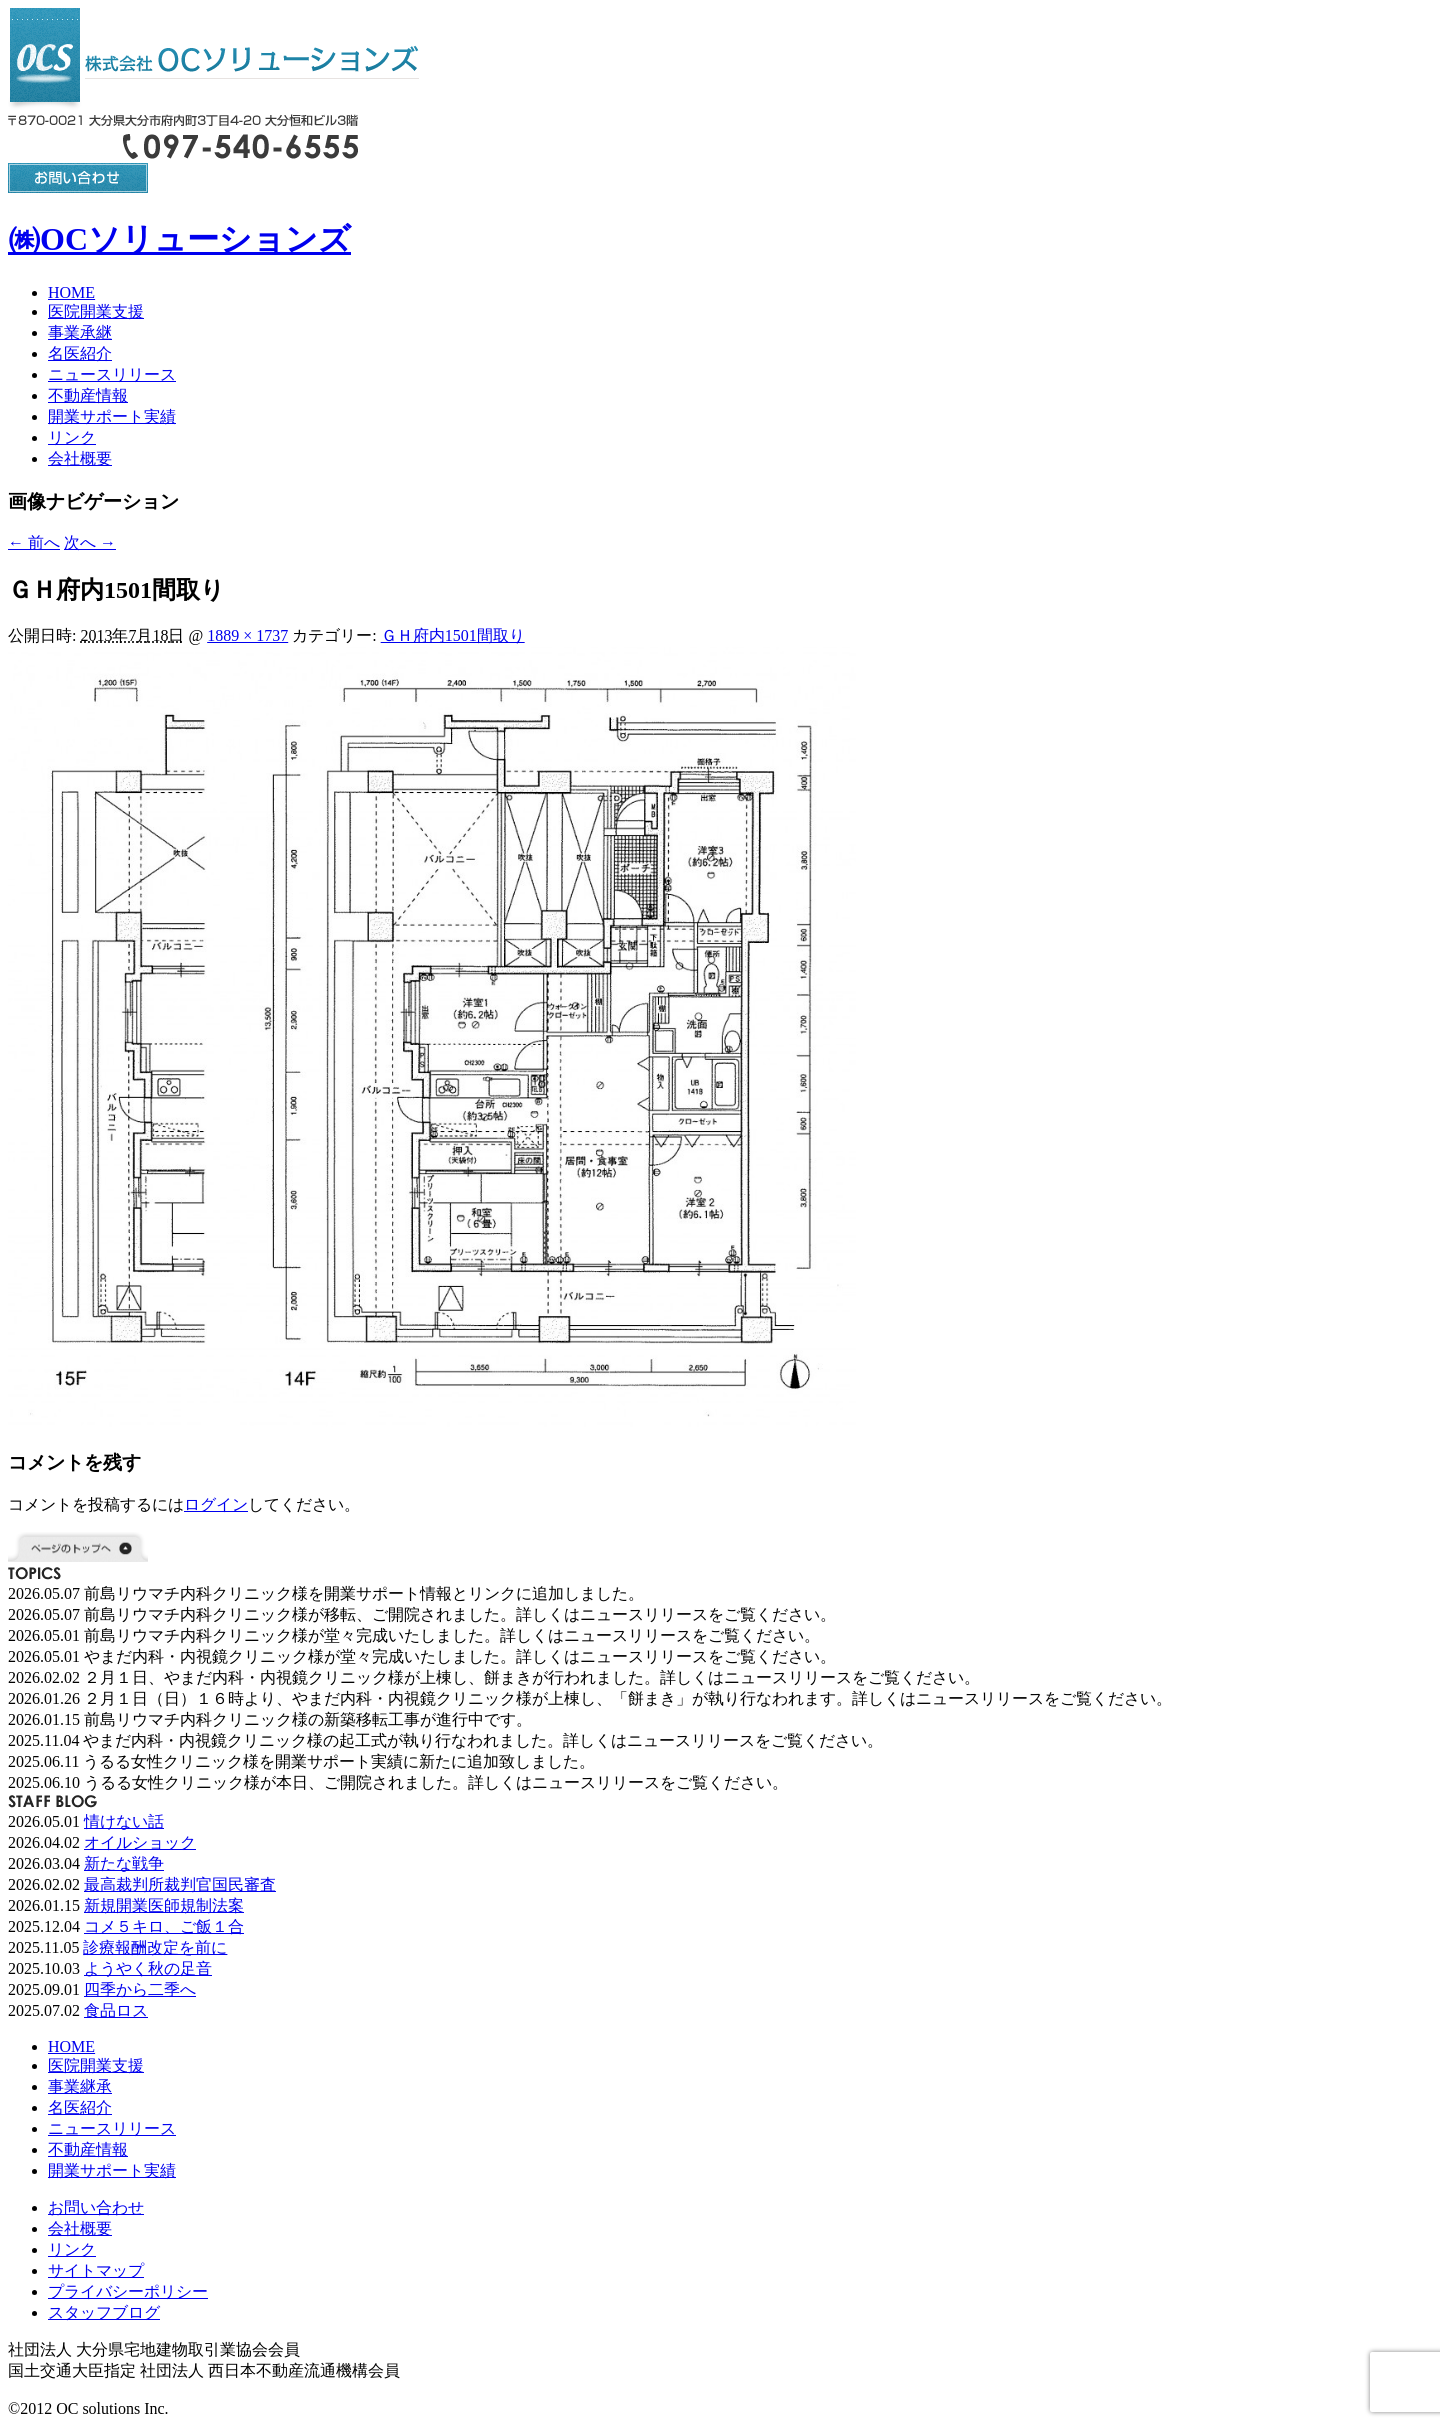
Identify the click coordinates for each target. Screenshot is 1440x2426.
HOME (71, 292)
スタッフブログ (104, 2312)
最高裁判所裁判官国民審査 (180, 1884)
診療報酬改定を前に (155, 1947)
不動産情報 (88, 395)
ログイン (216, 1504)
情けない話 (124, 1821)
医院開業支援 (96, 311)
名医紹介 (80, 353)
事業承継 (80, 332)
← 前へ (34, 542)
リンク (72, 437)
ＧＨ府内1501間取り (453, 635)
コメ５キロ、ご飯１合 (164, 1926)
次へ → (90, 542)
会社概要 (80, 458)
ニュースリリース (112, 374)
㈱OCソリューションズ (179, 239)
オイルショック (140, 1842)
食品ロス (116, 2010)
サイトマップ (96, 2270)
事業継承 (80, 2086)
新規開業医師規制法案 (164, 1905)
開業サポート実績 (112, 416)
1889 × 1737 (247, 635)
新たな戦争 (124, 1863)
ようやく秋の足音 (148, 1968)
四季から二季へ (140, 1989)
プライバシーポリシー (128, 2291)
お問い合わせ (96, 2207)
